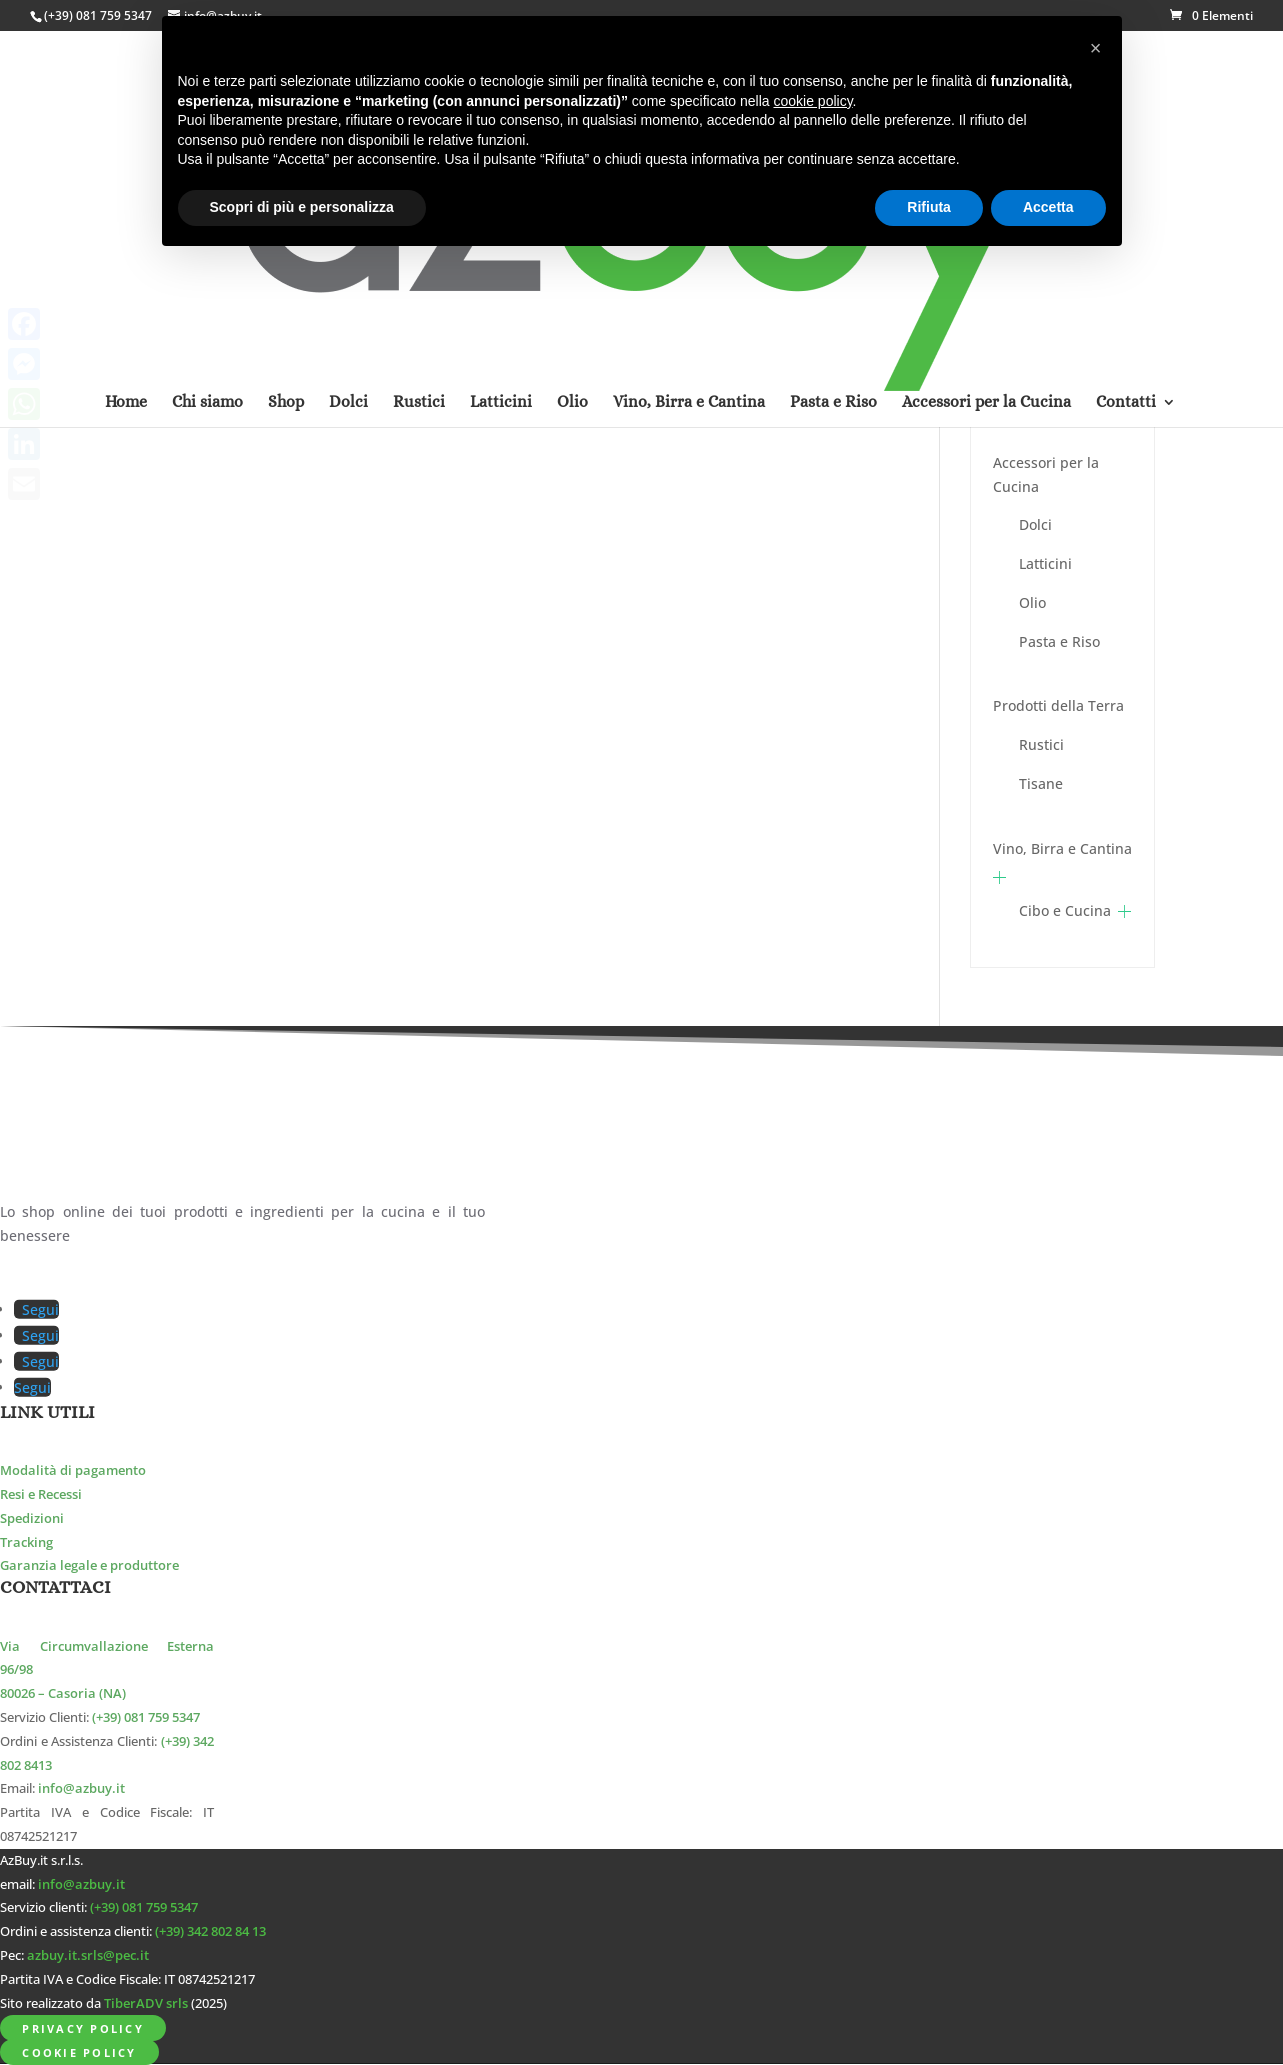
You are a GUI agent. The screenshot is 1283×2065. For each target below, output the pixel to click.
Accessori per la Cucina (1046, 474)
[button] (1096, 48)
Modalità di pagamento (73, 1470)
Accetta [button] (1048, 207)
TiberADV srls (146, 2003)
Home (126, 143)
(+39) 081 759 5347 (98, 15)
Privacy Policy (82, 2027)
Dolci (1035, 524)
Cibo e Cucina (1065, 910)
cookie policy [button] (812, 101)
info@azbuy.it (81, 1788)
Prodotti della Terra (1058, 705)
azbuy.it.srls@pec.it (88, 1955)
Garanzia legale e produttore (89, 1565)
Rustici (1041, 744)
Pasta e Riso (1059, 641)
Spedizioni (32, 1518)
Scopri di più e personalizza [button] (302, 207)
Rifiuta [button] (929, 207)
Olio (1032, 602)
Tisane (1041, 783)
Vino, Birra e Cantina (1062, 848)
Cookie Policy (79, 2051)
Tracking (26, 1542)
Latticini (1045, 563)
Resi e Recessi (41, 1494)
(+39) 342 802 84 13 (210, 1931)
